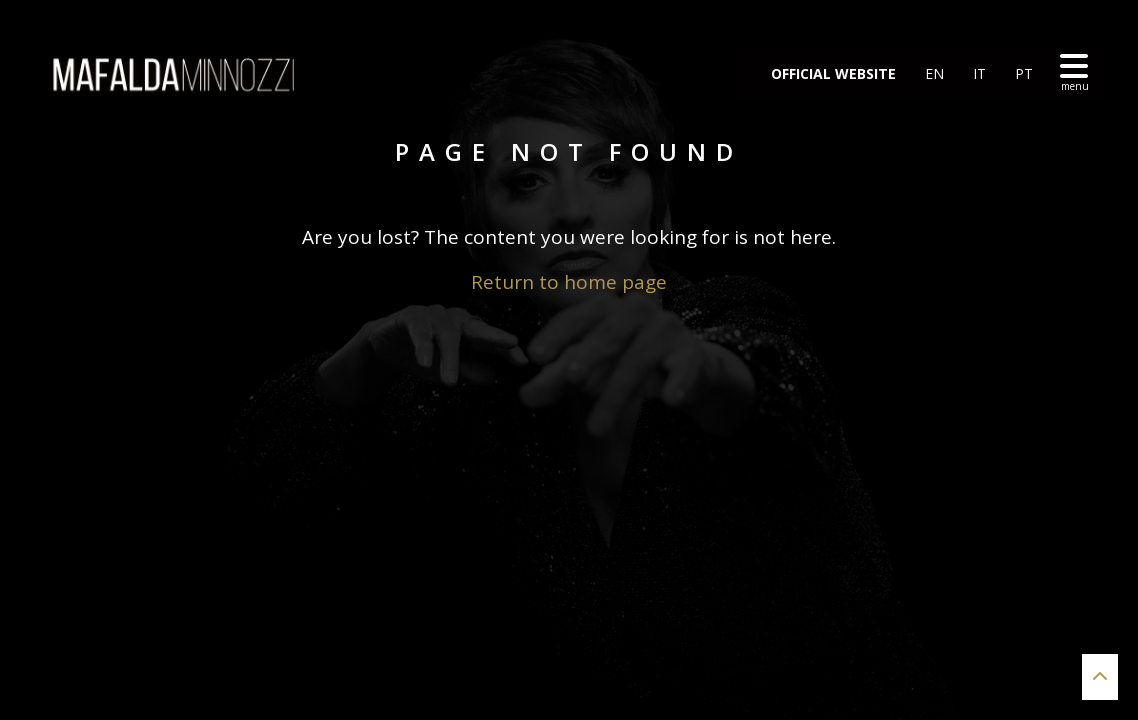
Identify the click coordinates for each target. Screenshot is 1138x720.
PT (1022, 73)
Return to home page (569, 282)
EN (932, 73)
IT (977, 73)
